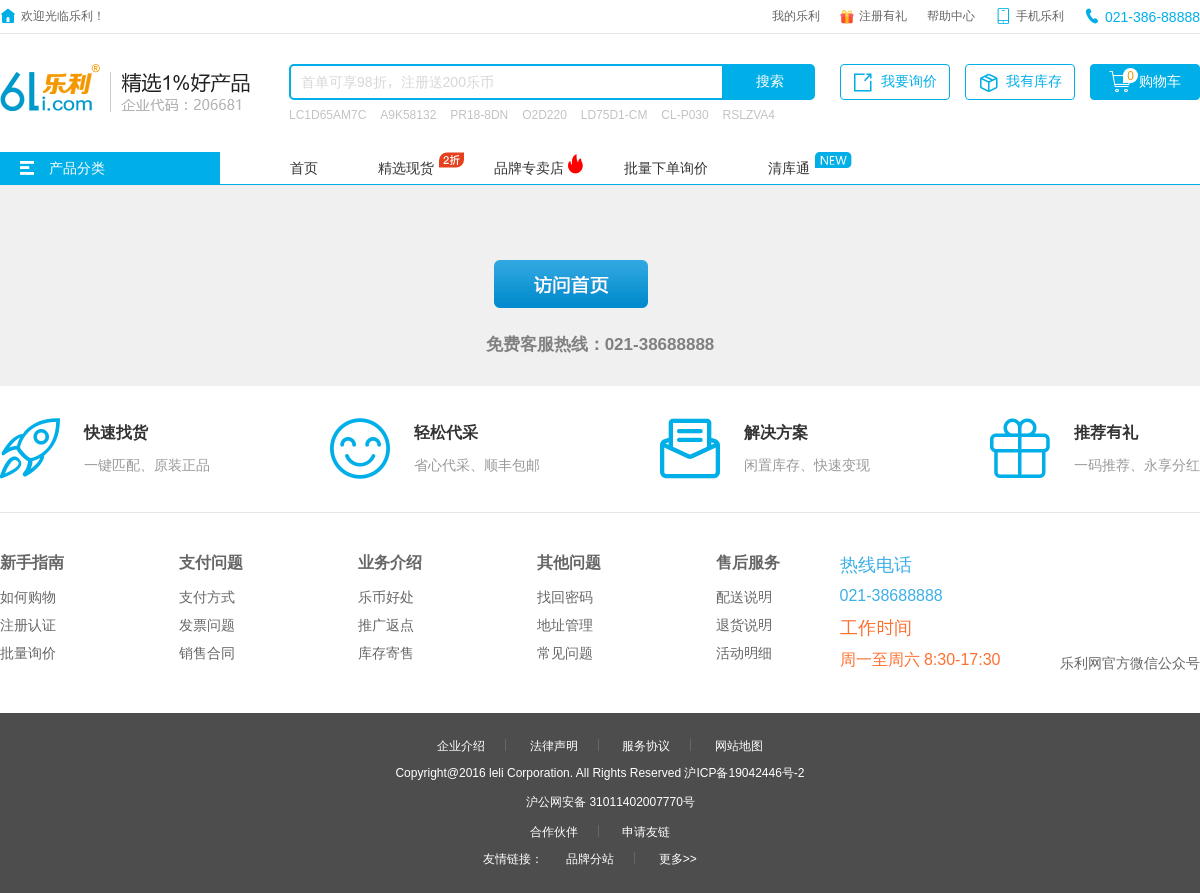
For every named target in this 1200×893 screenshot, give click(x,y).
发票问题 (207, 625)
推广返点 (386, 625)
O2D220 (544, 114)
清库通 (789, 168)
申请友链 (646, 831)
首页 (304, 168)
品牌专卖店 (529, 168)
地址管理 (565, 625)
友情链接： (513, 858)
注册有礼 (883, 15)
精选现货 (406, 168)
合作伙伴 (554, 831)
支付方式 (207, 597)
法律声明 (554, 745)
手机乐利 (1040, 15)
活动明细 (744, 653)
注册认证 (28, 625)
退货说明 (744, 625)
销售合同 (207, 653)
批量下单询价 (666, 168)
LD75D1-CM (614, 114)
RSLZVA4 (749, 114)
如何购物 (28, 597)
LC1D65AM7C (327, 114)
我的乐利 (796, 15)
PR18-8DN (479, 114)
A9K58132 (408, 114)
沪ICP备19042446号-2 (744, 772)
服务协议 (646, 745)
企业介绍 (461, 745)
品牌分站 (590, 858)
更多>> (678, 858)
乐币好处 (386, 597)
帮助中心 (951, 15)
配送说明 (744, 597)
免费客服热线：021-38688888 (600, 343)
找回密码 (565, 597)
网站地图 (739, 745)
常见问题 (565, 653)
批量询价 (28, 653)
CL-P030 (684, 114)
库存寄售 (386, 653)
